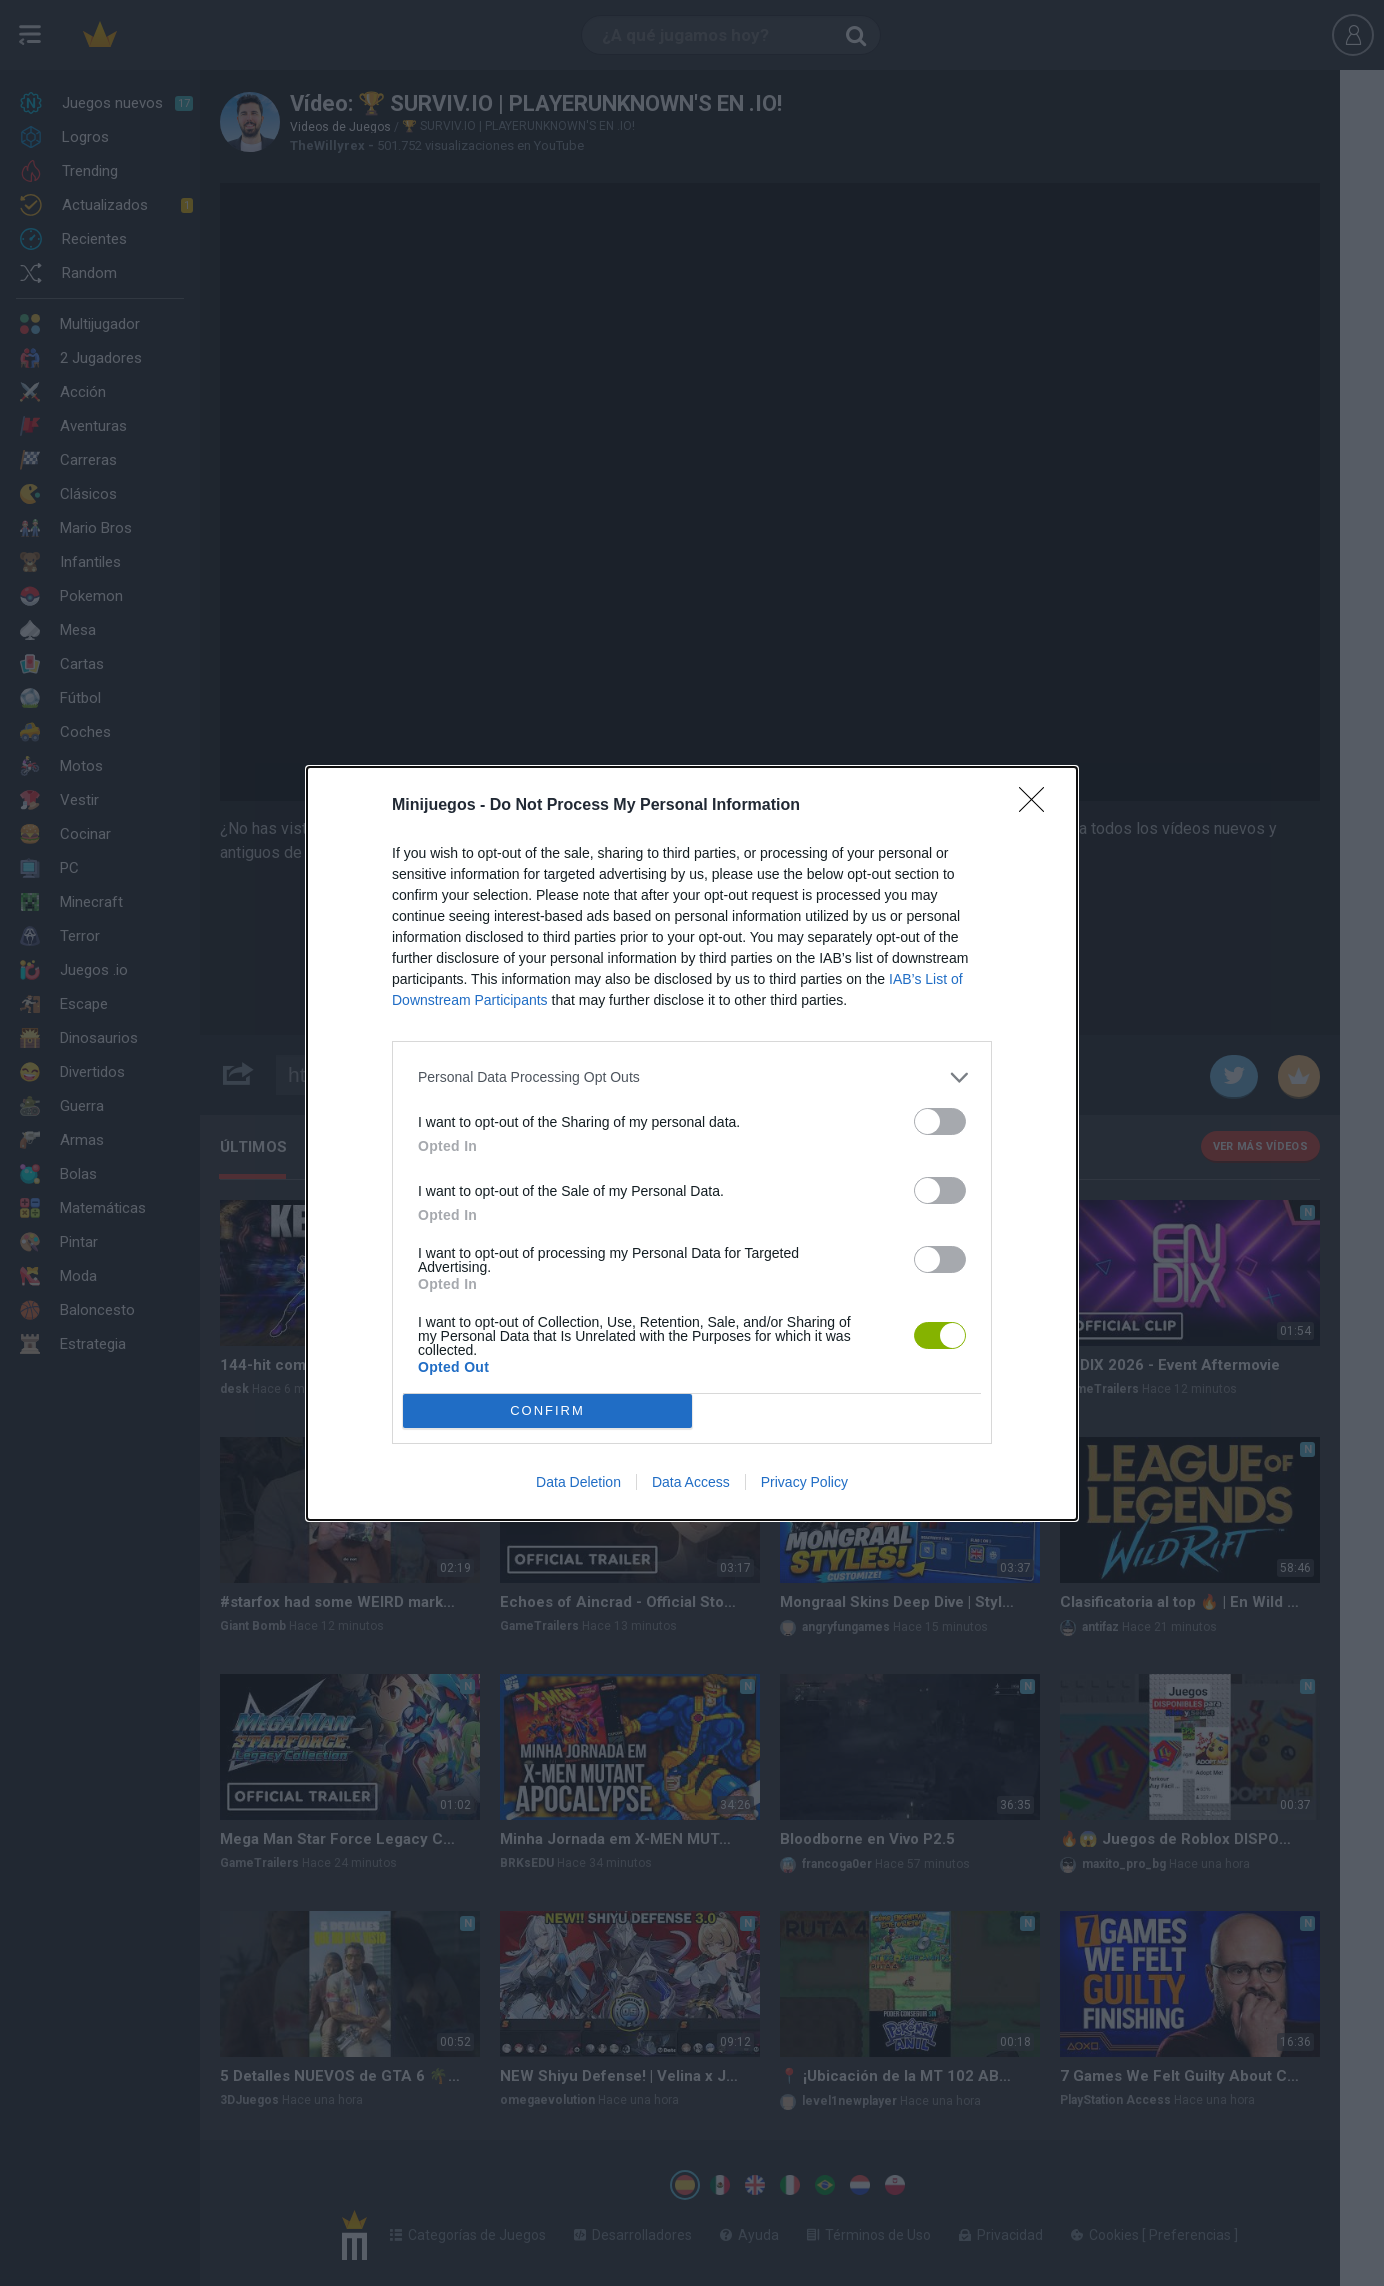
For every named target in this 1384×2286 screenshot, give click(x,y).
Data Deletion (578, 1482)
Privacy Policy (804, 1482)
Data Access (691, 1482)
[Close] (1038, 806)
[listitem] (692, 1077)
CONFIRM (547, 1410)
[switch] (940, 1121)
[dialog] (692, 1143)
